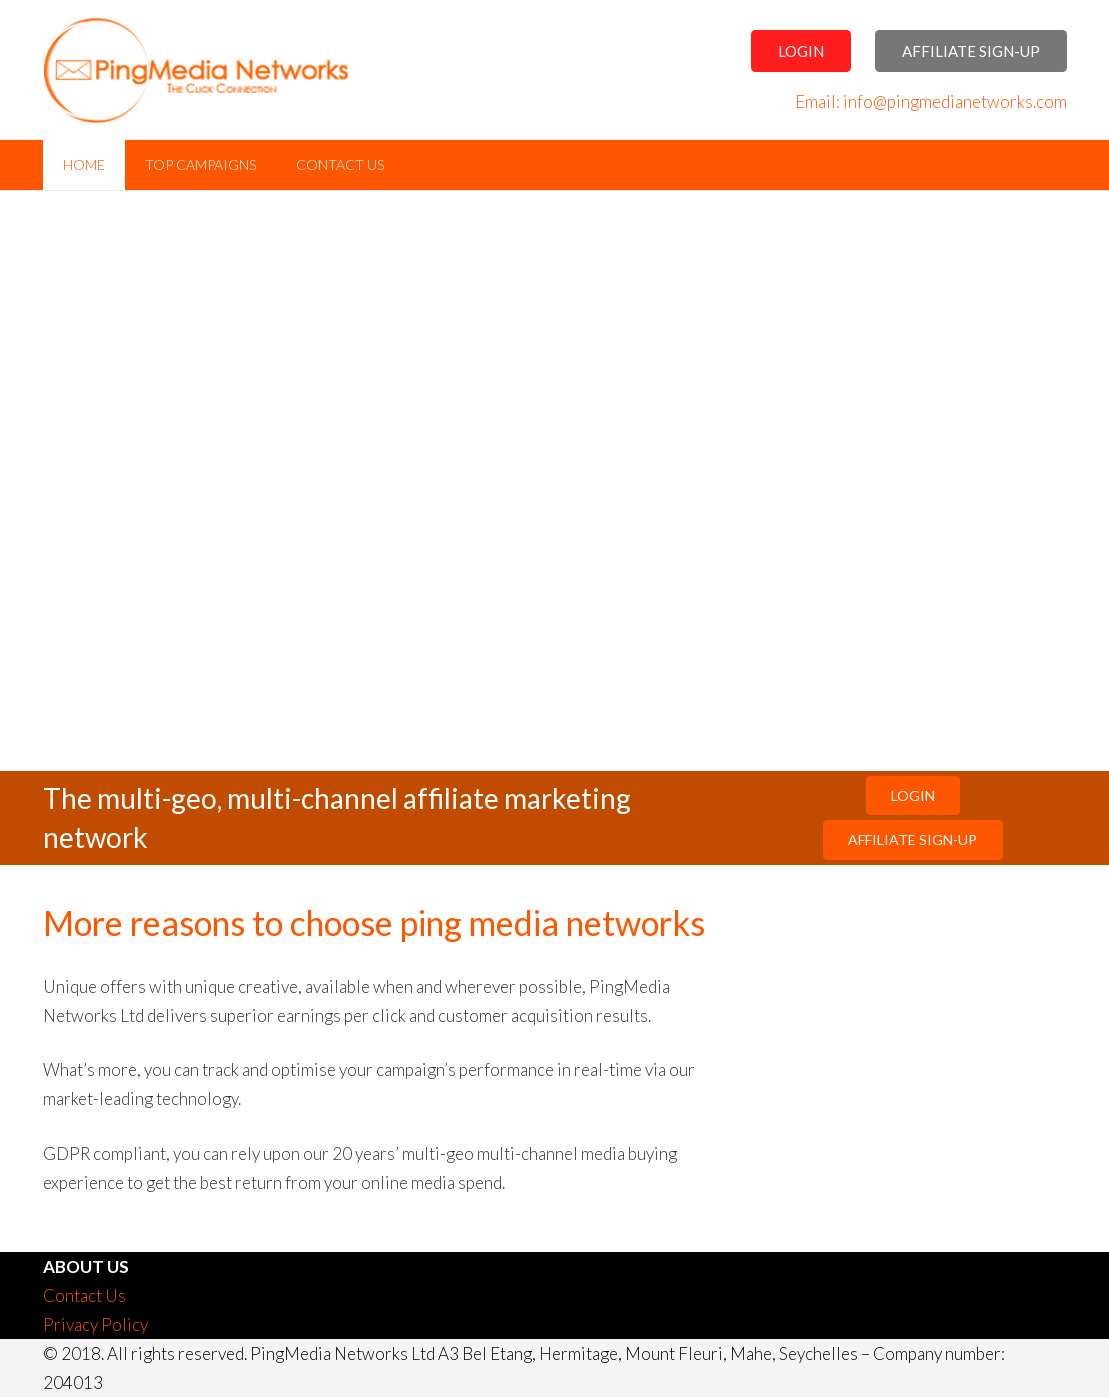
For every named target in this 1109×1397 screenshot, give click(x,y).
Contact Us (84, 1295)
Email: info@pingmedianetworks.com (931, 101)
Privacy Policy (95, 1324)
